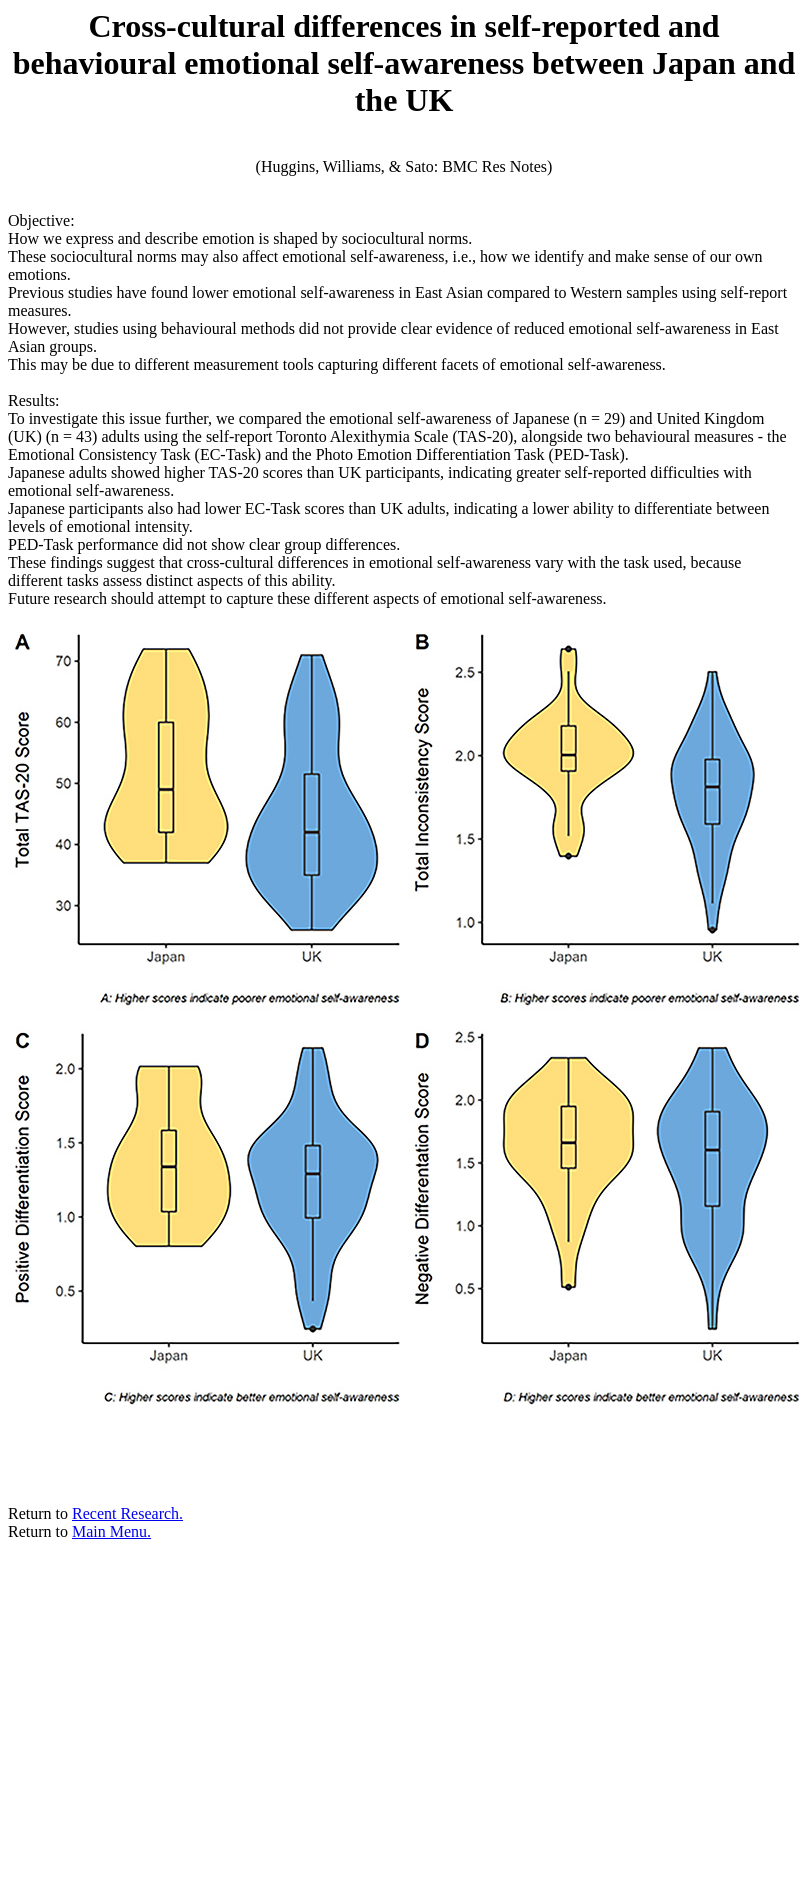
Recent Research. (127, 1513)
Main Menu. (111, 1531)
